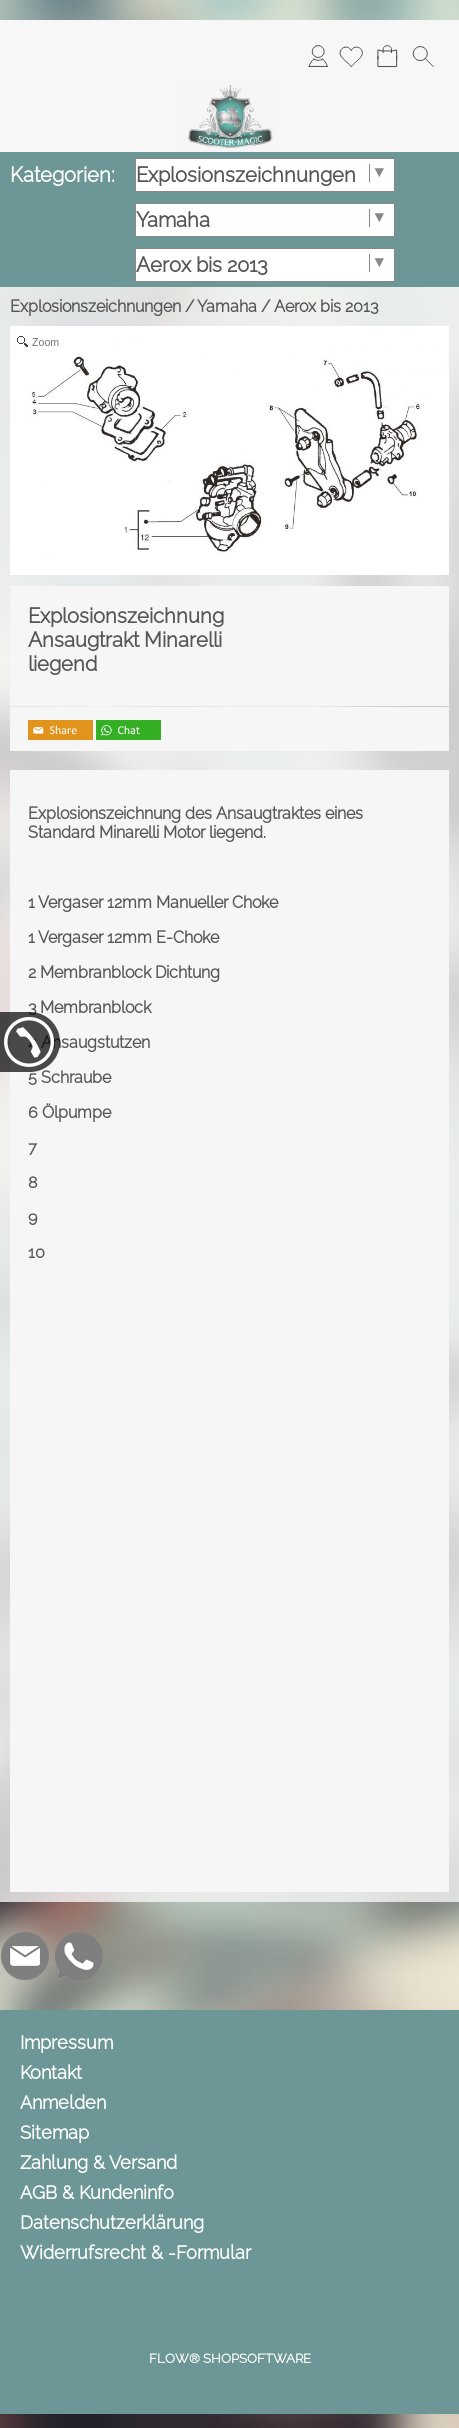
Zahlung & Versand (98, 2162)
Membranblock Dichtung (130, 972)
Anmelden (318, 55)
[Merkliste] (351, 56)
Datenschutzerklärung (112, 2222)
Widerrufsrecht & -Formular (135, 2252)
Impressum (66, 2042)
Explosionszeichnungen (95, 306)
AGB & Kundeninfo (97, 2192)
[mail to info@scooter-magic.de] (25, 1956)
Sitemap (54, 2132)
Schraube (76, 1077)
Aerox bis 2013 (326, 306)
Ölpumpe (76, 1112)
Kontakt (51, 2072)
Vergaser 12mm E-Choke (128, 937)
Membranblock (95, 1007)
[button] (423, 56)
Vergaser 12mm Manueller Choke (158, 902)
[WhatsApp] (79, 1956)
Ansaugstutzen (95, 1042)
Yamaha (227, 306)
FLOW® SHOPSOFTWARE (230, 2358)
